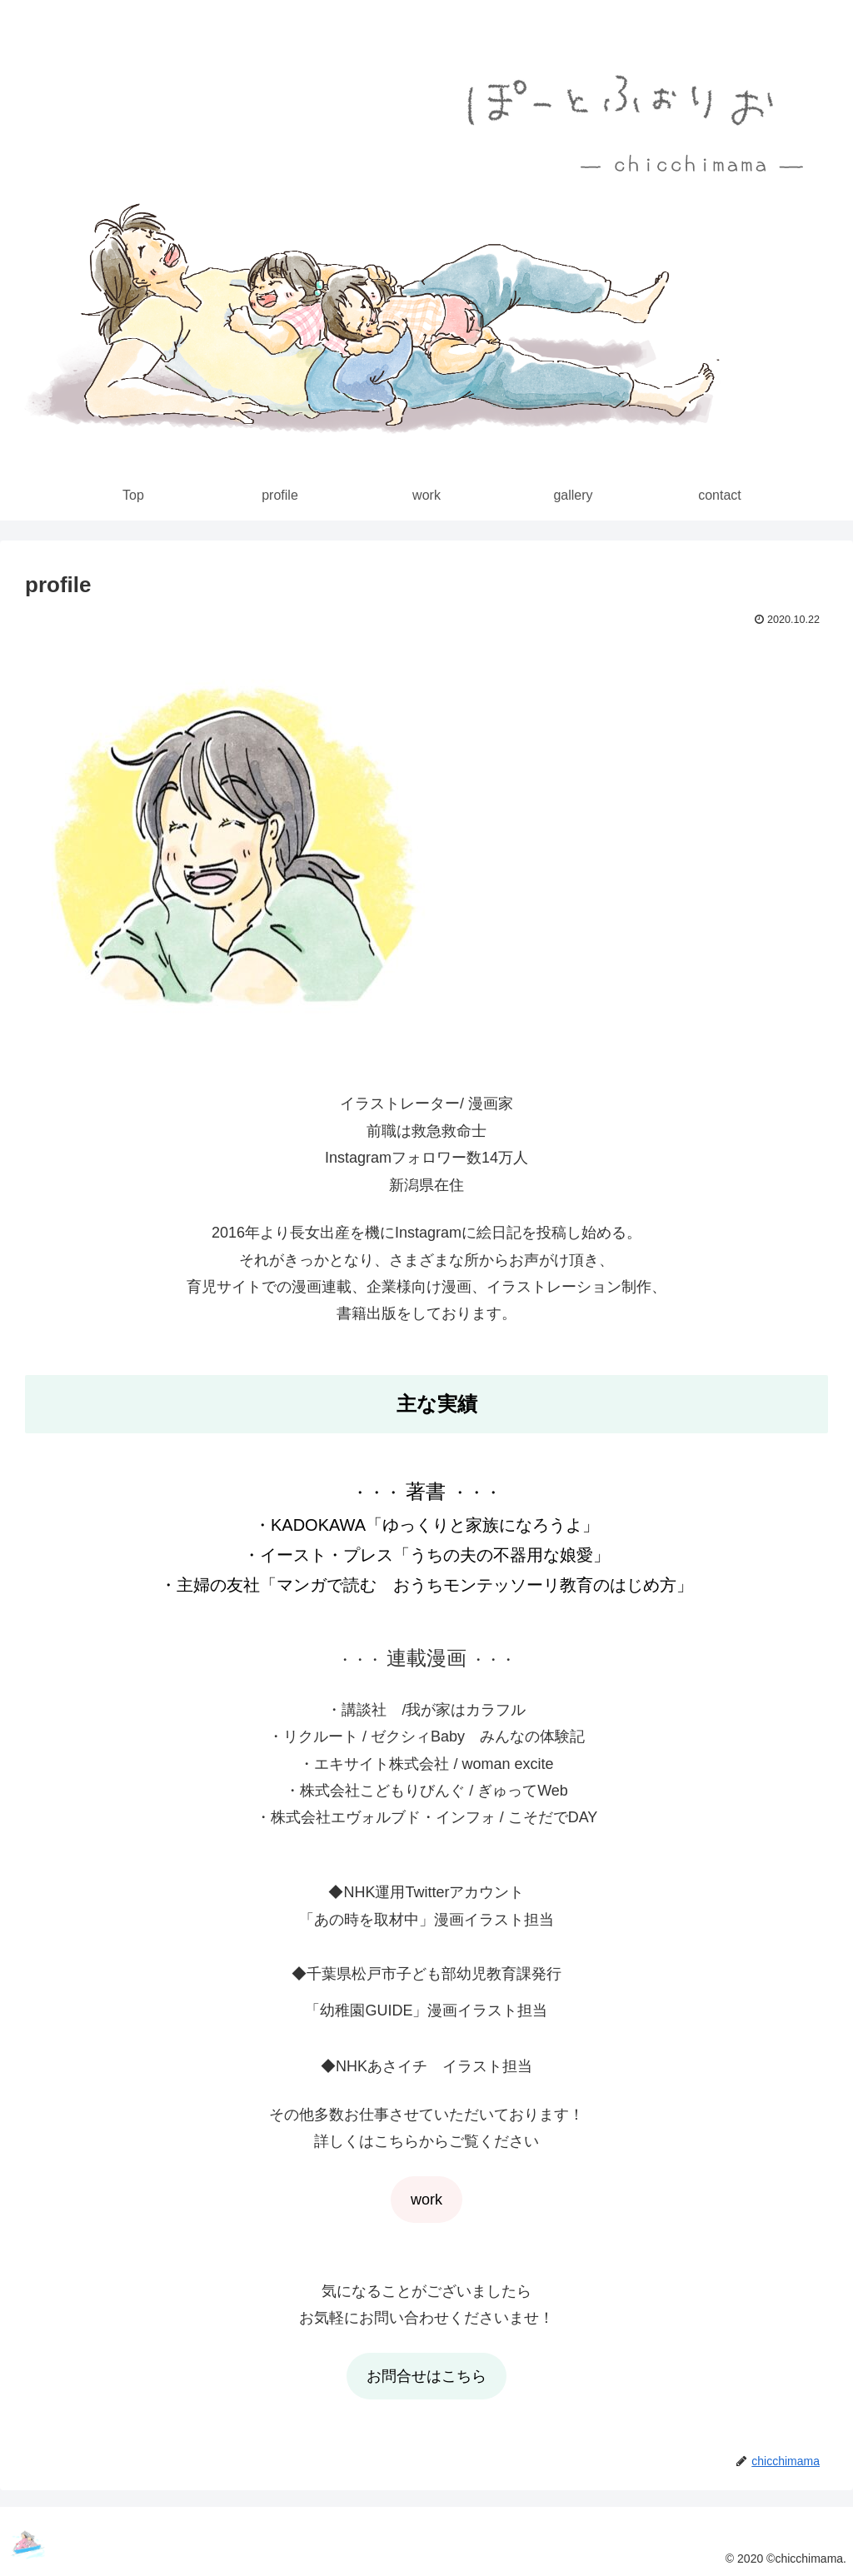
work (426, 2199)
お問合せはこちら (426, 2376)
